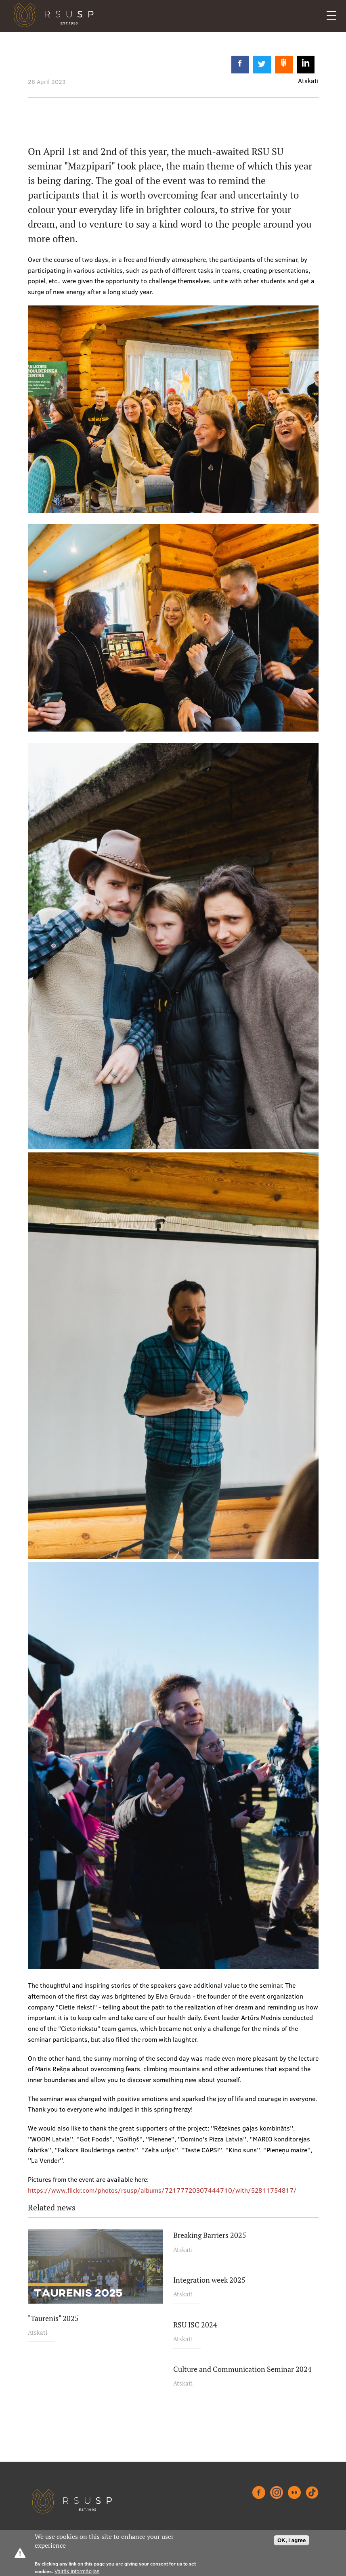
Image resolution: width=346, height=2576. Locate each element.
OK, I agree (291, 2540)
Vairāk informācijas (77, 2571)
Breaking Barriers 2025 (209, 2235)
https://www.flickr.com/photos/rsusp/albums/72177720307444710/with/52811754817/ (162, 2190)
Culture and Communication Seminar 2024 (242, 2369)
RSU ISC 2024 (195, 2324)
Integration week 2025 (209, 2280)
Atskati (38, 2332)
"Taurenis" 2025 (53, 2318)
